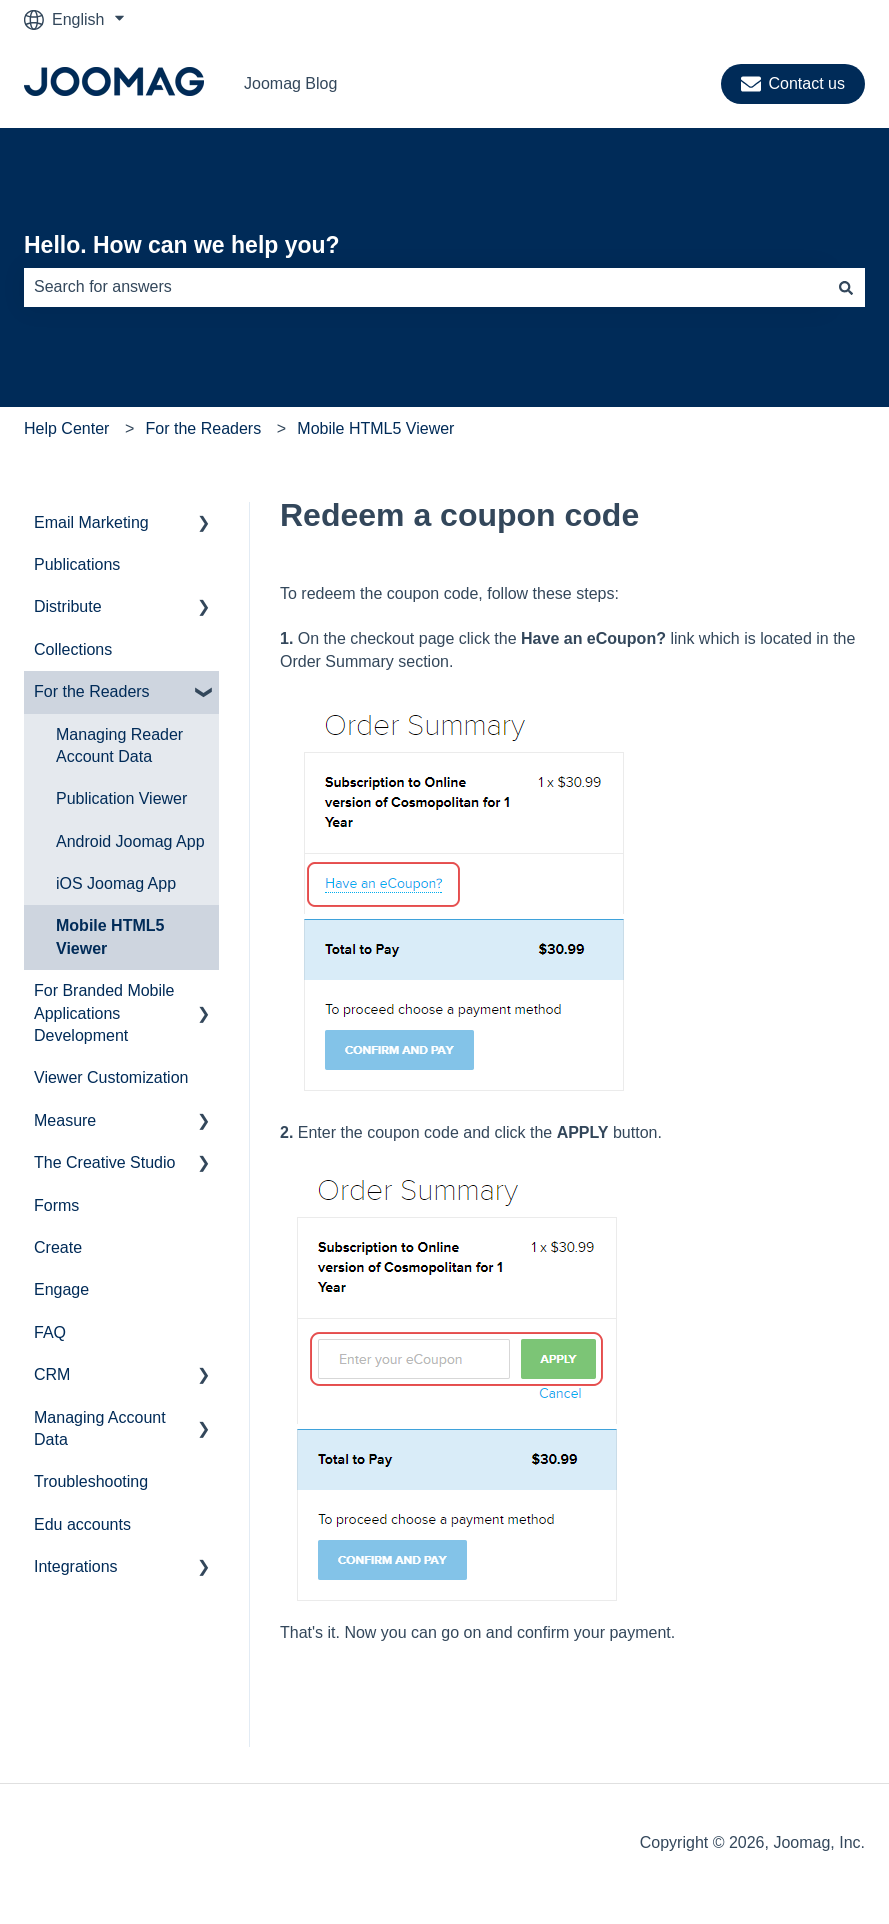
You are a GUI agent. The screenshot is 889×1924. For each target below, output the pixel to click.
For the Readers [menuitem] (92, 691)
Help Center (66, 428)
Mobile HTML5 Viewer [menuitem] (110, 936)
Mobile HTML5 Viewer (375, 428)
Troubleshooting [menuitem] (91, 1481)
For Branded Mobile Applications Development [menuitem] (104, 1013)
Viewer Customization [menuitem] (111, 1077)
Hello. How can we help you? (182, 245)
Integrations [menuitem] (76, 1566)
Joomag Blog (290, 83)
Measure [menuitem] (65, 1120)
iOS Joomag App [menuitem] (116, 883)
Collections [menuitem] (73, 649)
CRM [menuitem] (52, 1374)
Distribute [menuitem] (68, 606)
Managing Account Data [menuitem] (100, 1428)
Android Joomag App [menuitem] (130, 841)
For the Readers (204, 428)
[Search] (846, 287)
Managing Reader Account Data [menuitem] (119, 745)
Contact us (793, 84)
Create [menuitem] (58, 1247)
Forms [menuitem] (56, 1205)
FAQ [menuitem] (50, 1332)
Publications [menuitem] (77, 564)
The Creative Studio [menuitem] (104, 1162)
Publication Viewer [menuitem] (121, 798)
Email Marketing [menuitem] (91, 522)
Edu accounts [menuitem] (82, 1524)
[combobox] (425, 287)
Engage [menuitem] (61, 1289)
